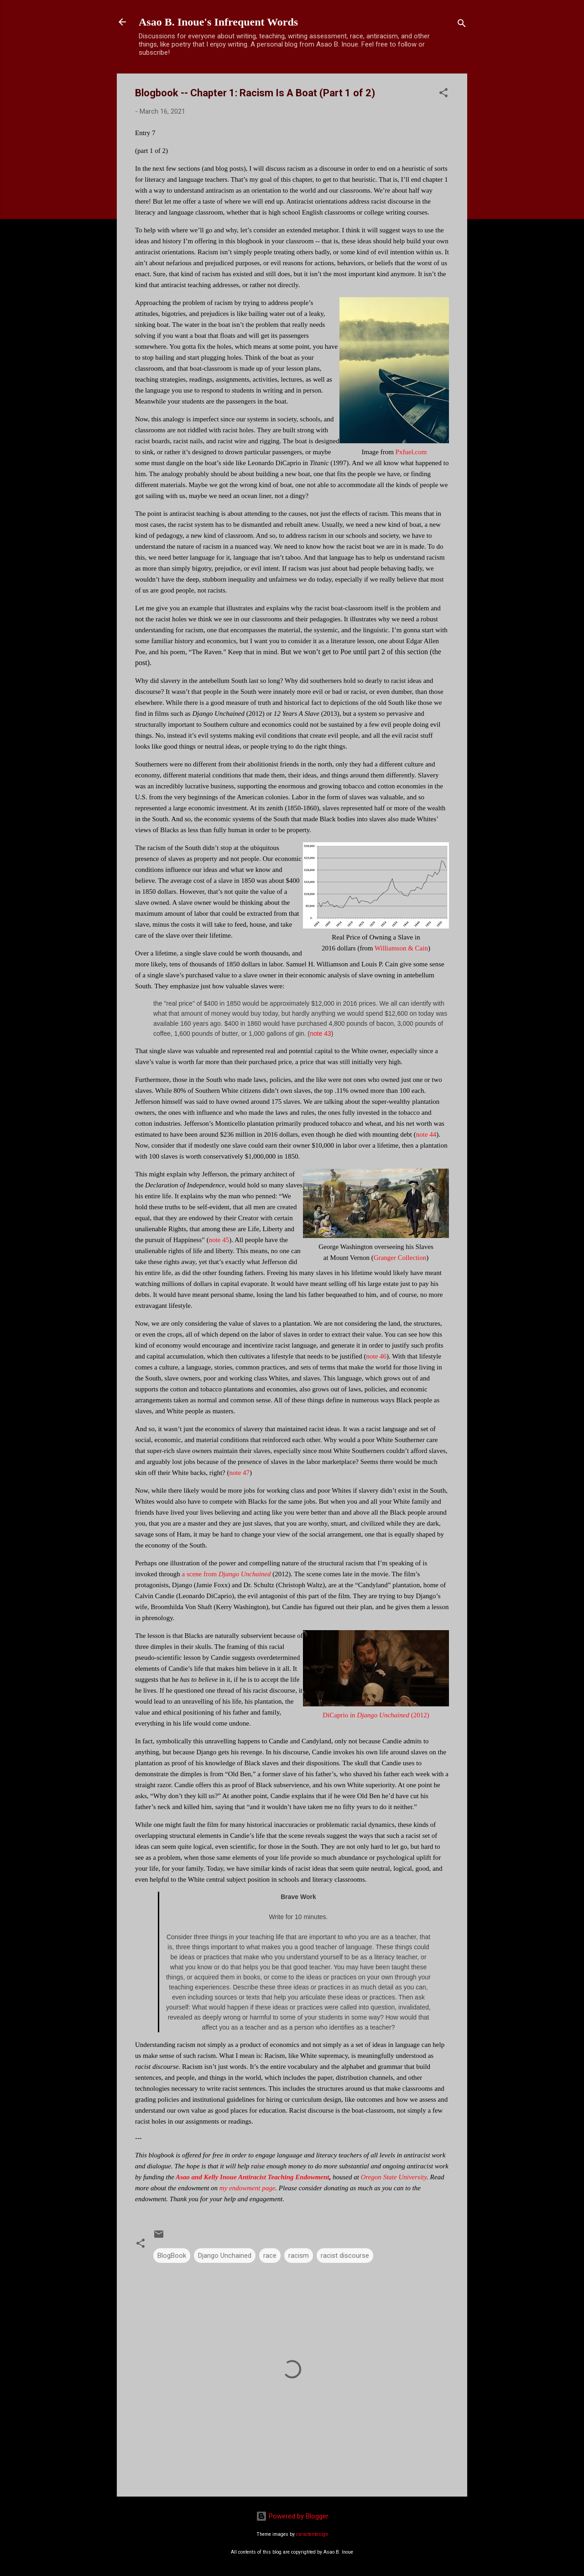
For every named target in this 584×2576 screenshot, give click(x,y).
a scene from (226, 1574)
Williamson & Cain (401, 948)
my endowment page (247, 2188)
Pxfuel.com (411, 452)
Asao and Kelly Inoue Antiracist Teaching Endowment (252, 2177)
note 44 (426, 1134)
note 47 (239, 1472)
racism (298, 2255)
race (269, 2255)
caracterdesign (312, 2534)
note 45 (219, 1239)
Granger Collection (400, 1257)
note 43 (320, 1033)
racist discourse (345, 2255)
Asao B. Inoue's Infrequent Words (218, 22)
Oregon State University (394, 2177)
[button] (443, 94)
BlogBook (171, 2255)
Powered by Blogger (292, 2516)
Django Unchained (224, 2255)
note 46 (376, 1356)
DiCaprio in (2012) (376, 1715)
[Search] (461, 25)
